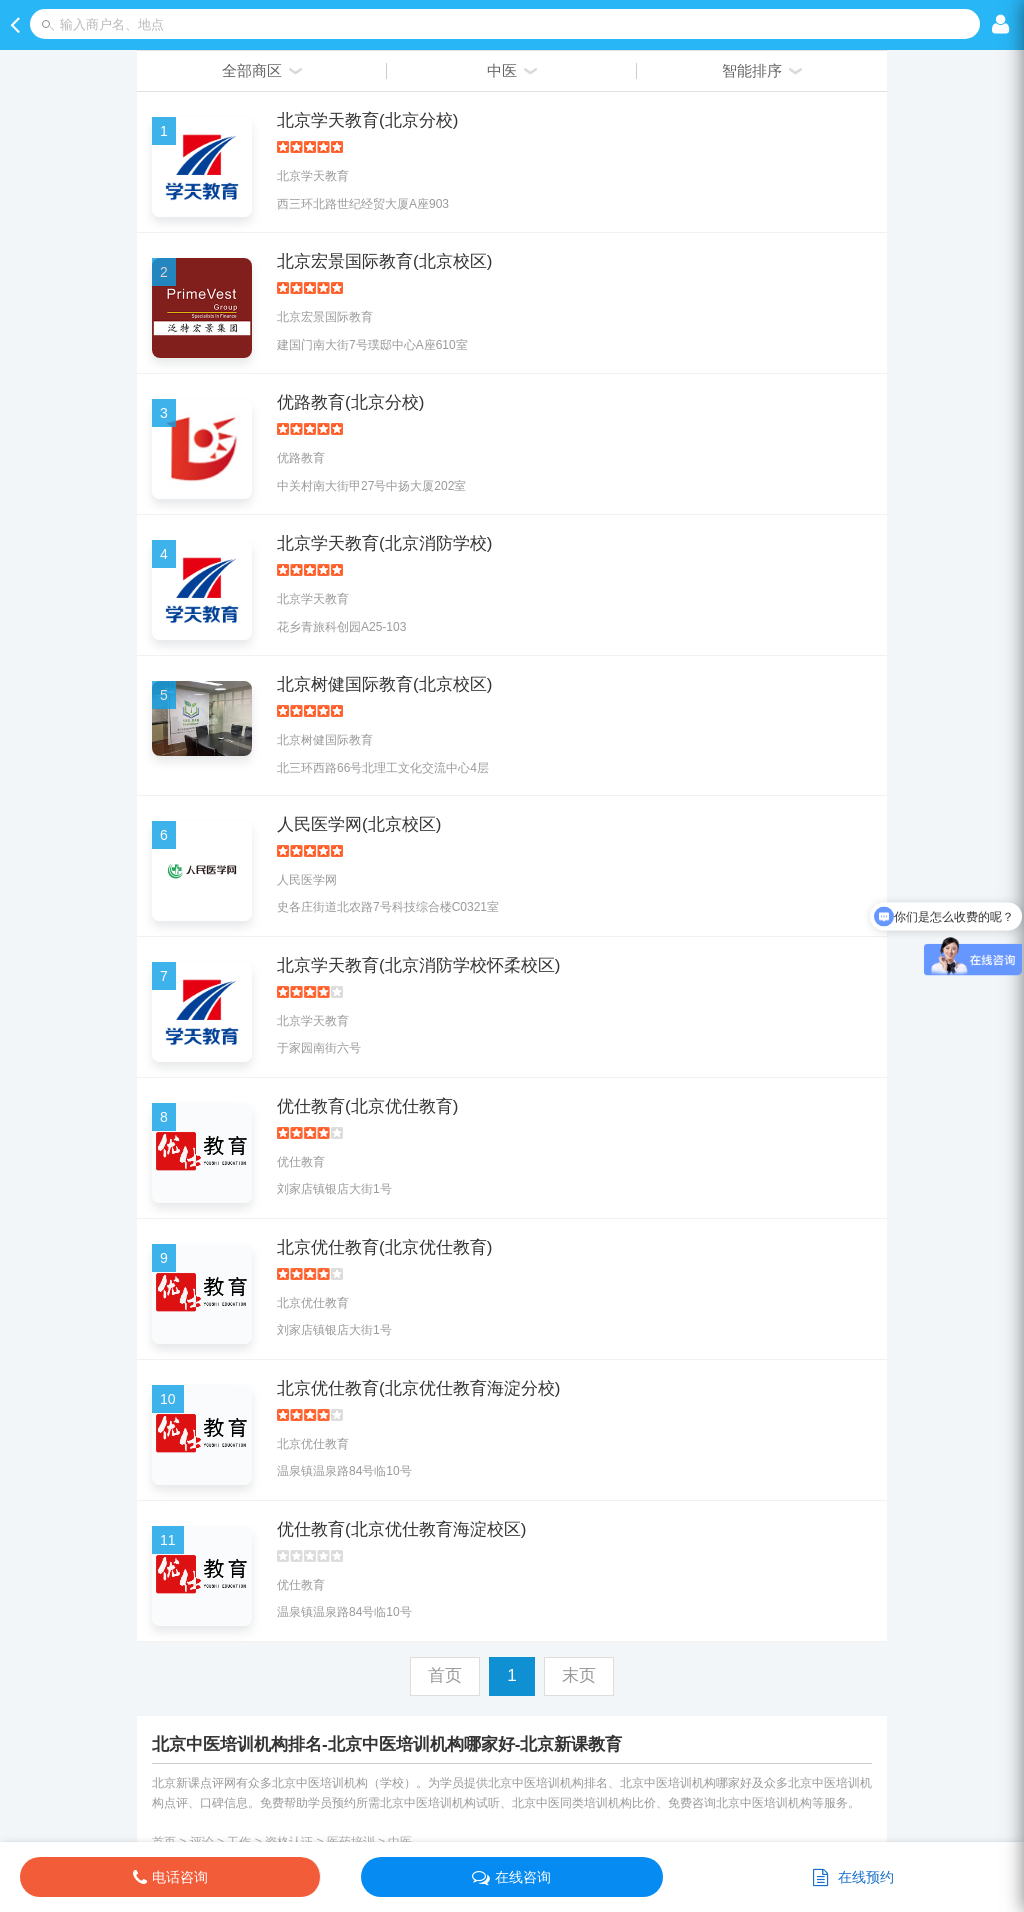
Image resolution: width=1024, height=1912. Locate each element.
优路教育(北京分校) (350, 402)
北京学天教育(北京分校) (367, 120)
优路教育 (301, 458)
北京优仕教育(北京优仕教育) (384, 1247)
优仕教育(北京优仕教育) (367, 1106)
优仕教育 (301, 1162)
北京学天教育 (313, 176)
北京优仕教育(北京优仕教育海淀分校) (418, 1388)
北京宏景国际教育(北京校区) (384, 261)
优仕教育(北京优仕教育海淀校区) (401, 1529)
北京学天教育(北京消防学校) (384, 543)
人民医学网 (307, 880)
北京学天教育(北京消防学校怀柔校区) (418, 965)
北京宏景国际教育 (325, 317)
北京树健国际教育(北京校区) (384, 684)
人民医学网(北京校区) (359, 824)
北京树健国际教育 (325, 740)
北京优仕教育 (313, 1303)
